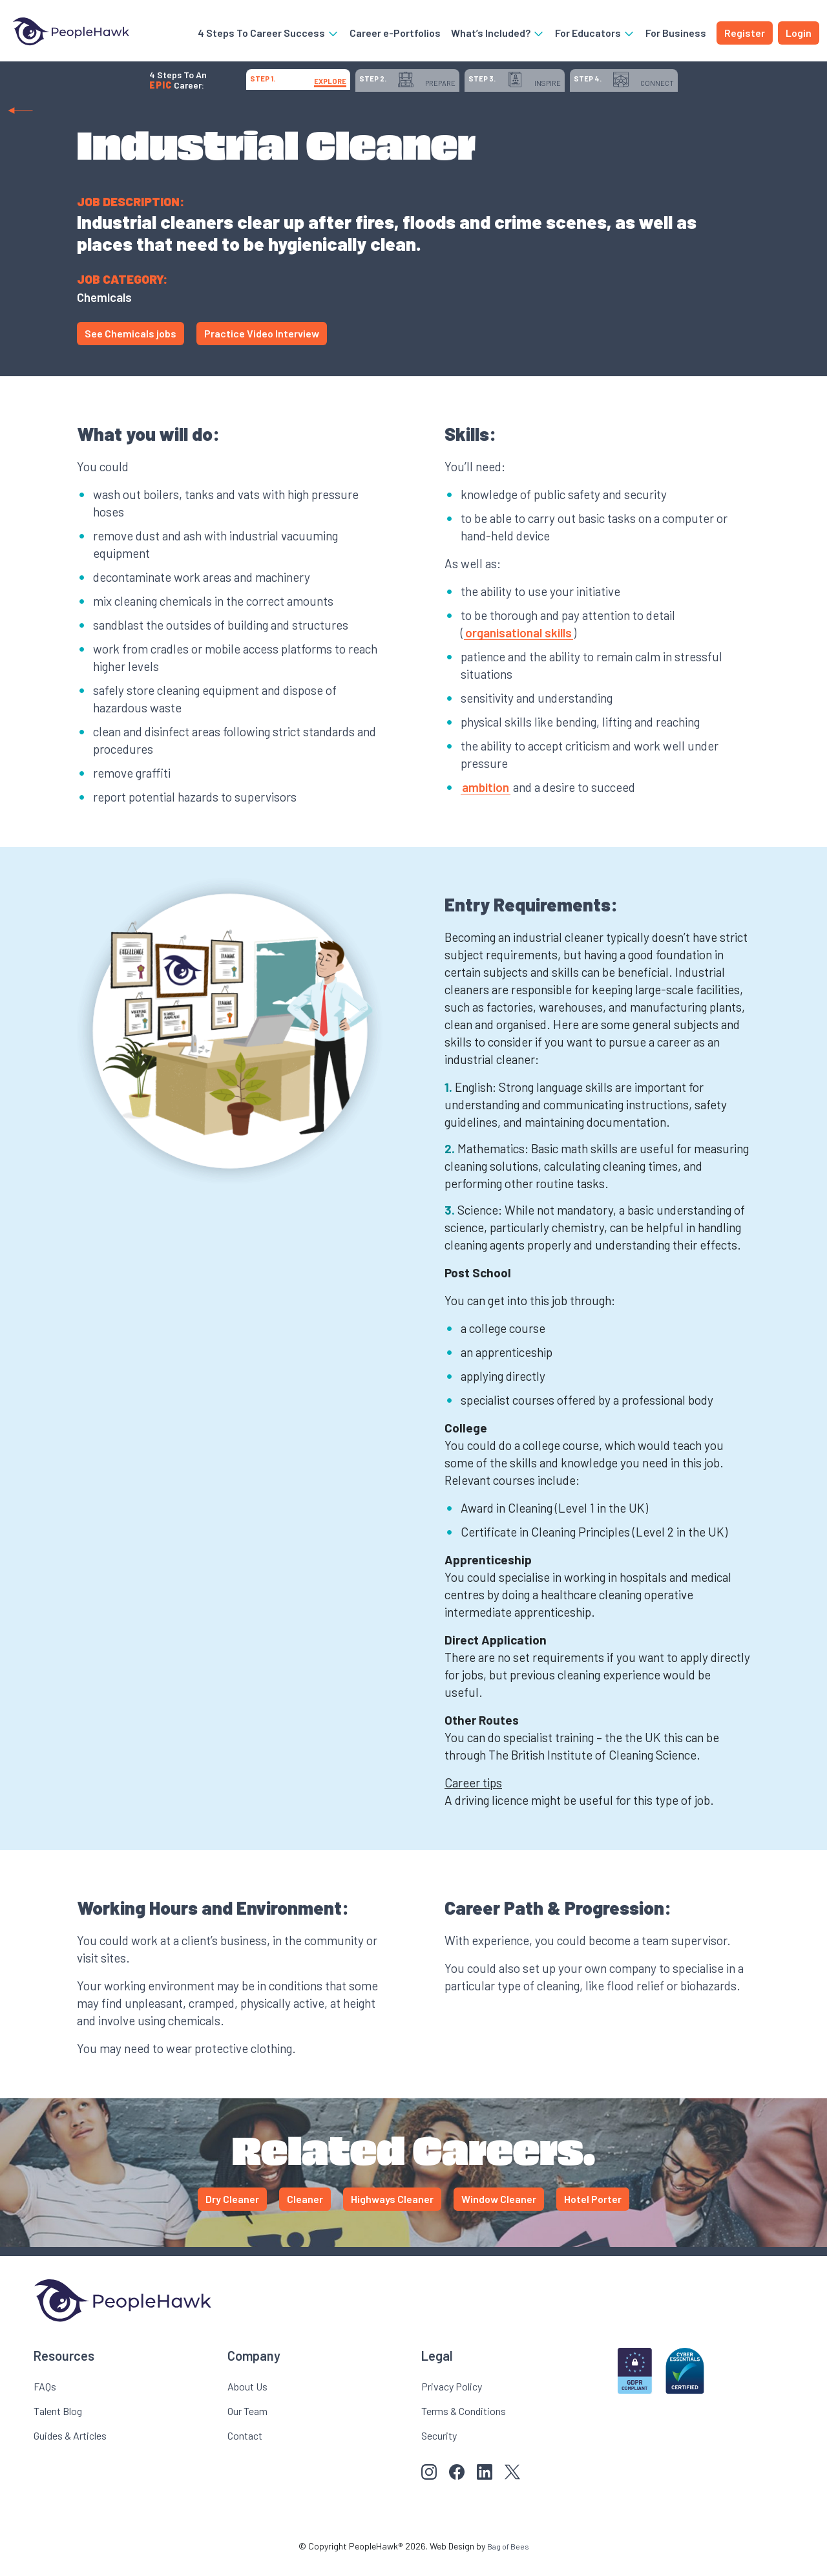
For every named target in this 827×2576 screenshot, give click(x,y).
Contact (244, 2449)
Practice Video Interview (261, 347)
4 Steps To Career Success (268, 35)
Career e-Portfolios (395, 35)
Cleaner (305, 2212)
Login (798, 35)
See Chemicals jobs (130, 347)
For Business (675, 35)
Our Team (247, 2424)
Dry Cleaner (232, 2212)
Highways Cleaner (392, 2212)
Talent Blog (58, 2424)
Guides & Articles (70, 2449)
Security (439, 2449)
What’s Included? (498, 35)
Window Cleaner (498, 2212)
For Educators (595, 35)
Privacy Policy (451, 2400)
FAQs (45, 2400)
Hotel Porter (593, 2212)
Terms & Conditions (463, 2424)
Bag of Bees (508, 2559)
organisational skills (518, 646)
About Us (247, 2400)
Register (744, 35)
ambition (485, 800)
